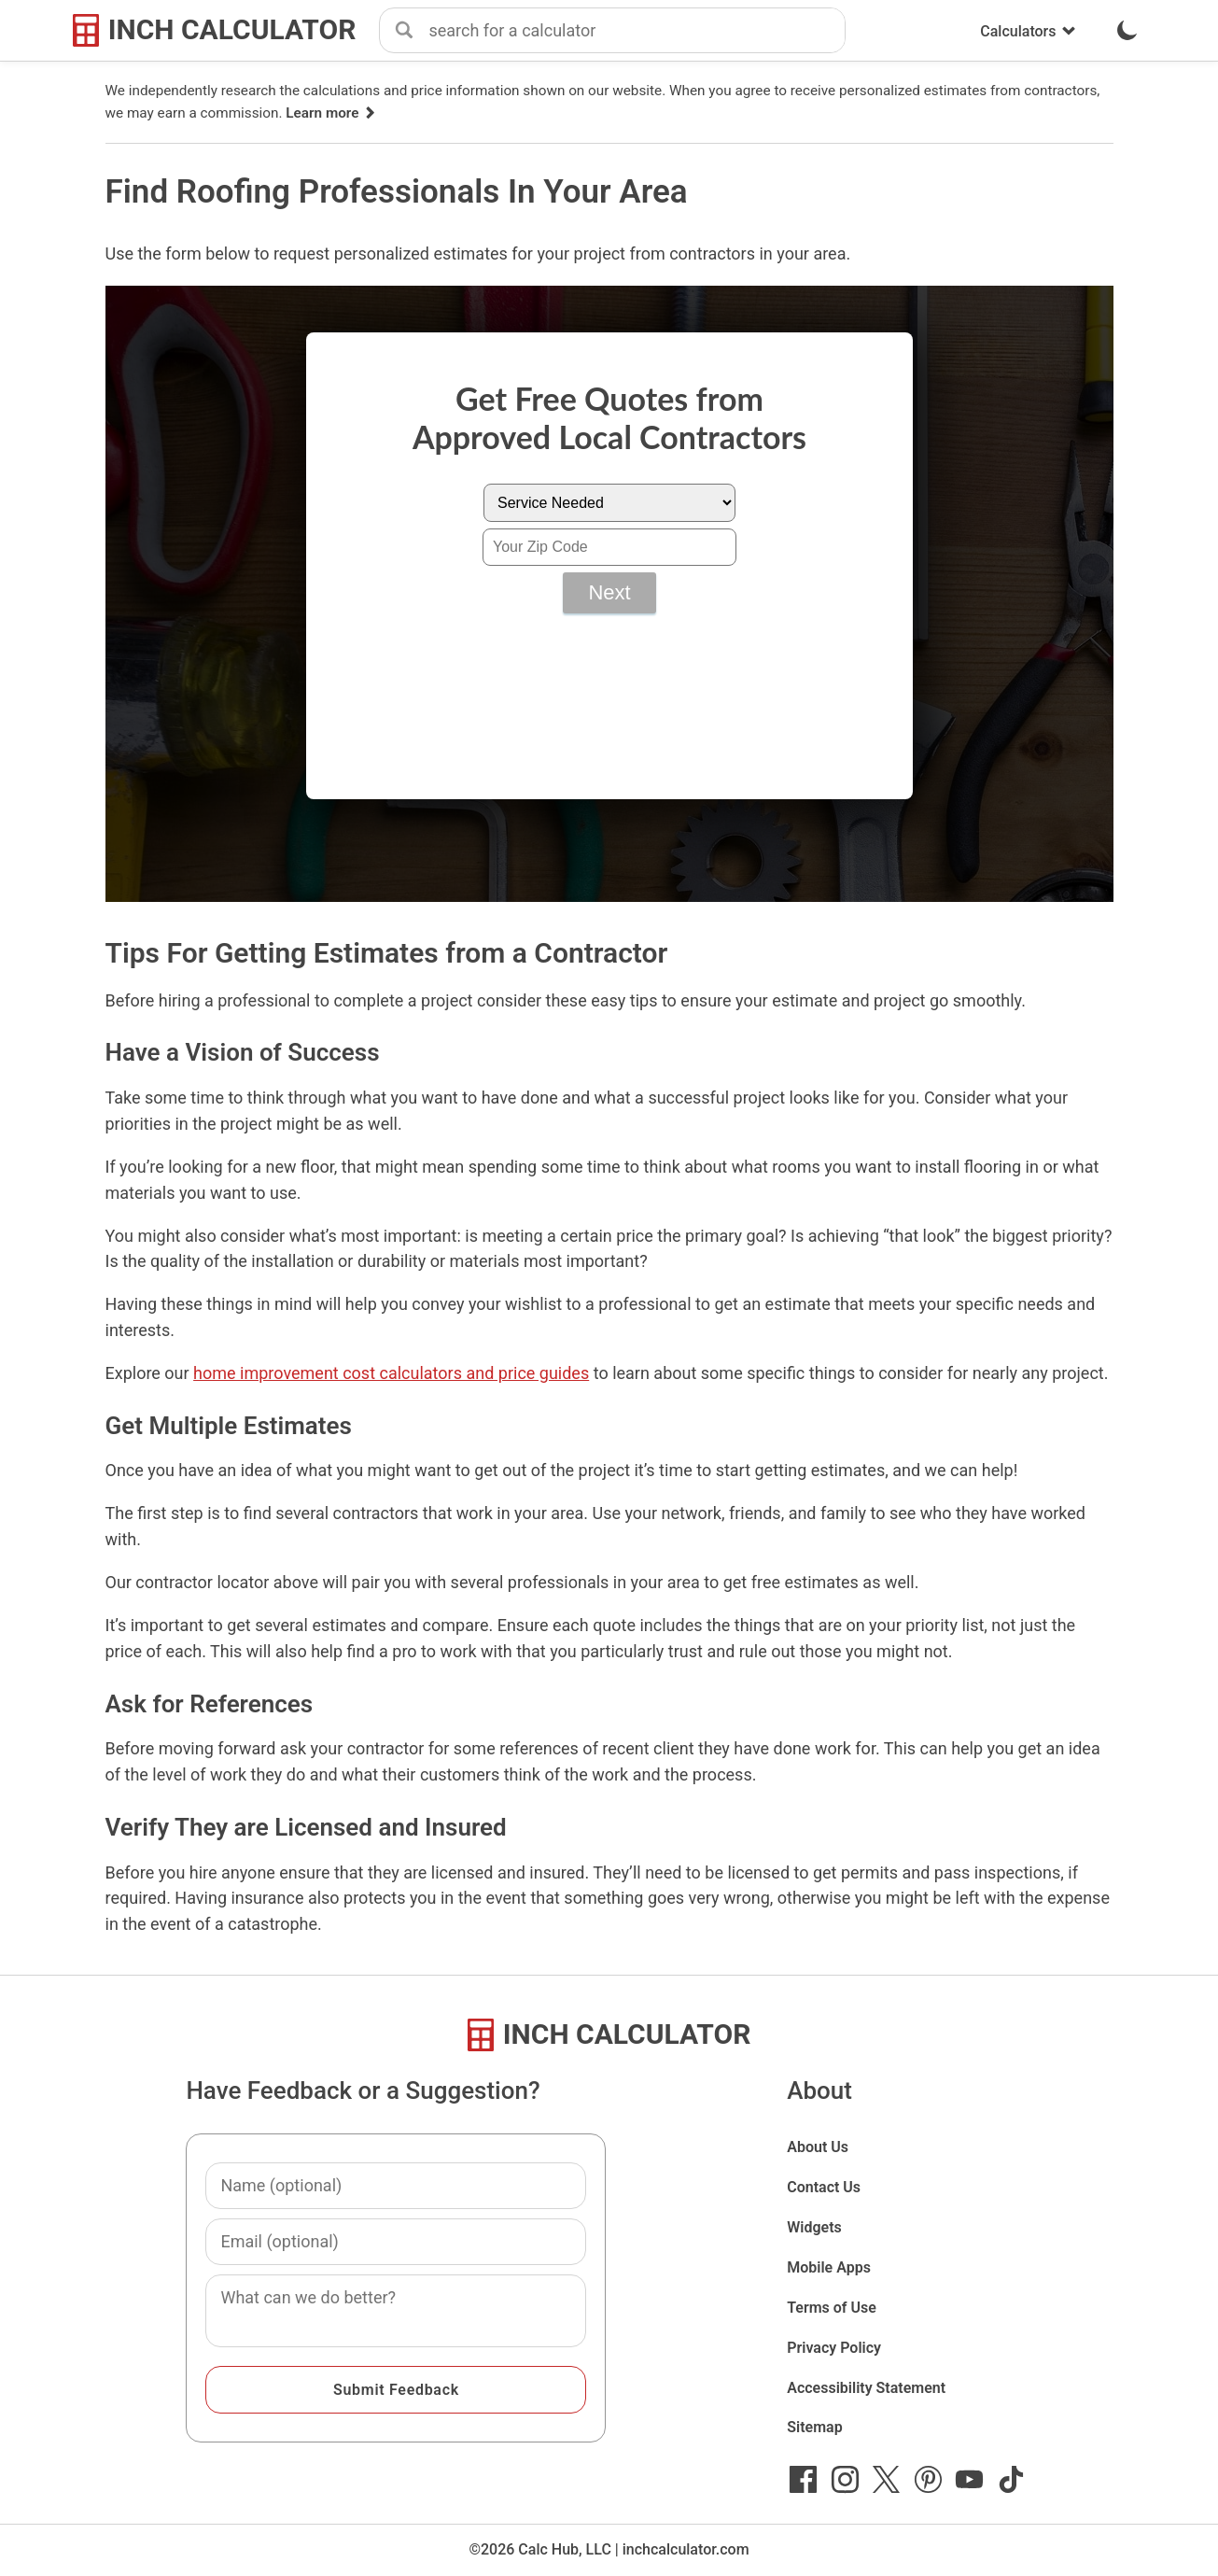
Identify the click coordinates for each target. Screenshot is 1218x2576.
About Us (817, 2147)
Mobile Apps (829, 2267)
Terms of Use (831, 2307)
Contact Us (824, 2187)
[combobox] (636, 30)
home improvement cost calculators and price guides (391, 1373)
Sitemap (814, 2427)
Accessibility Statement (866, 2388)
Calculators (1027, 31)
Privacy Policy (834, 2348)
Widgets (814, 2227)
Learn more (331, 113)
